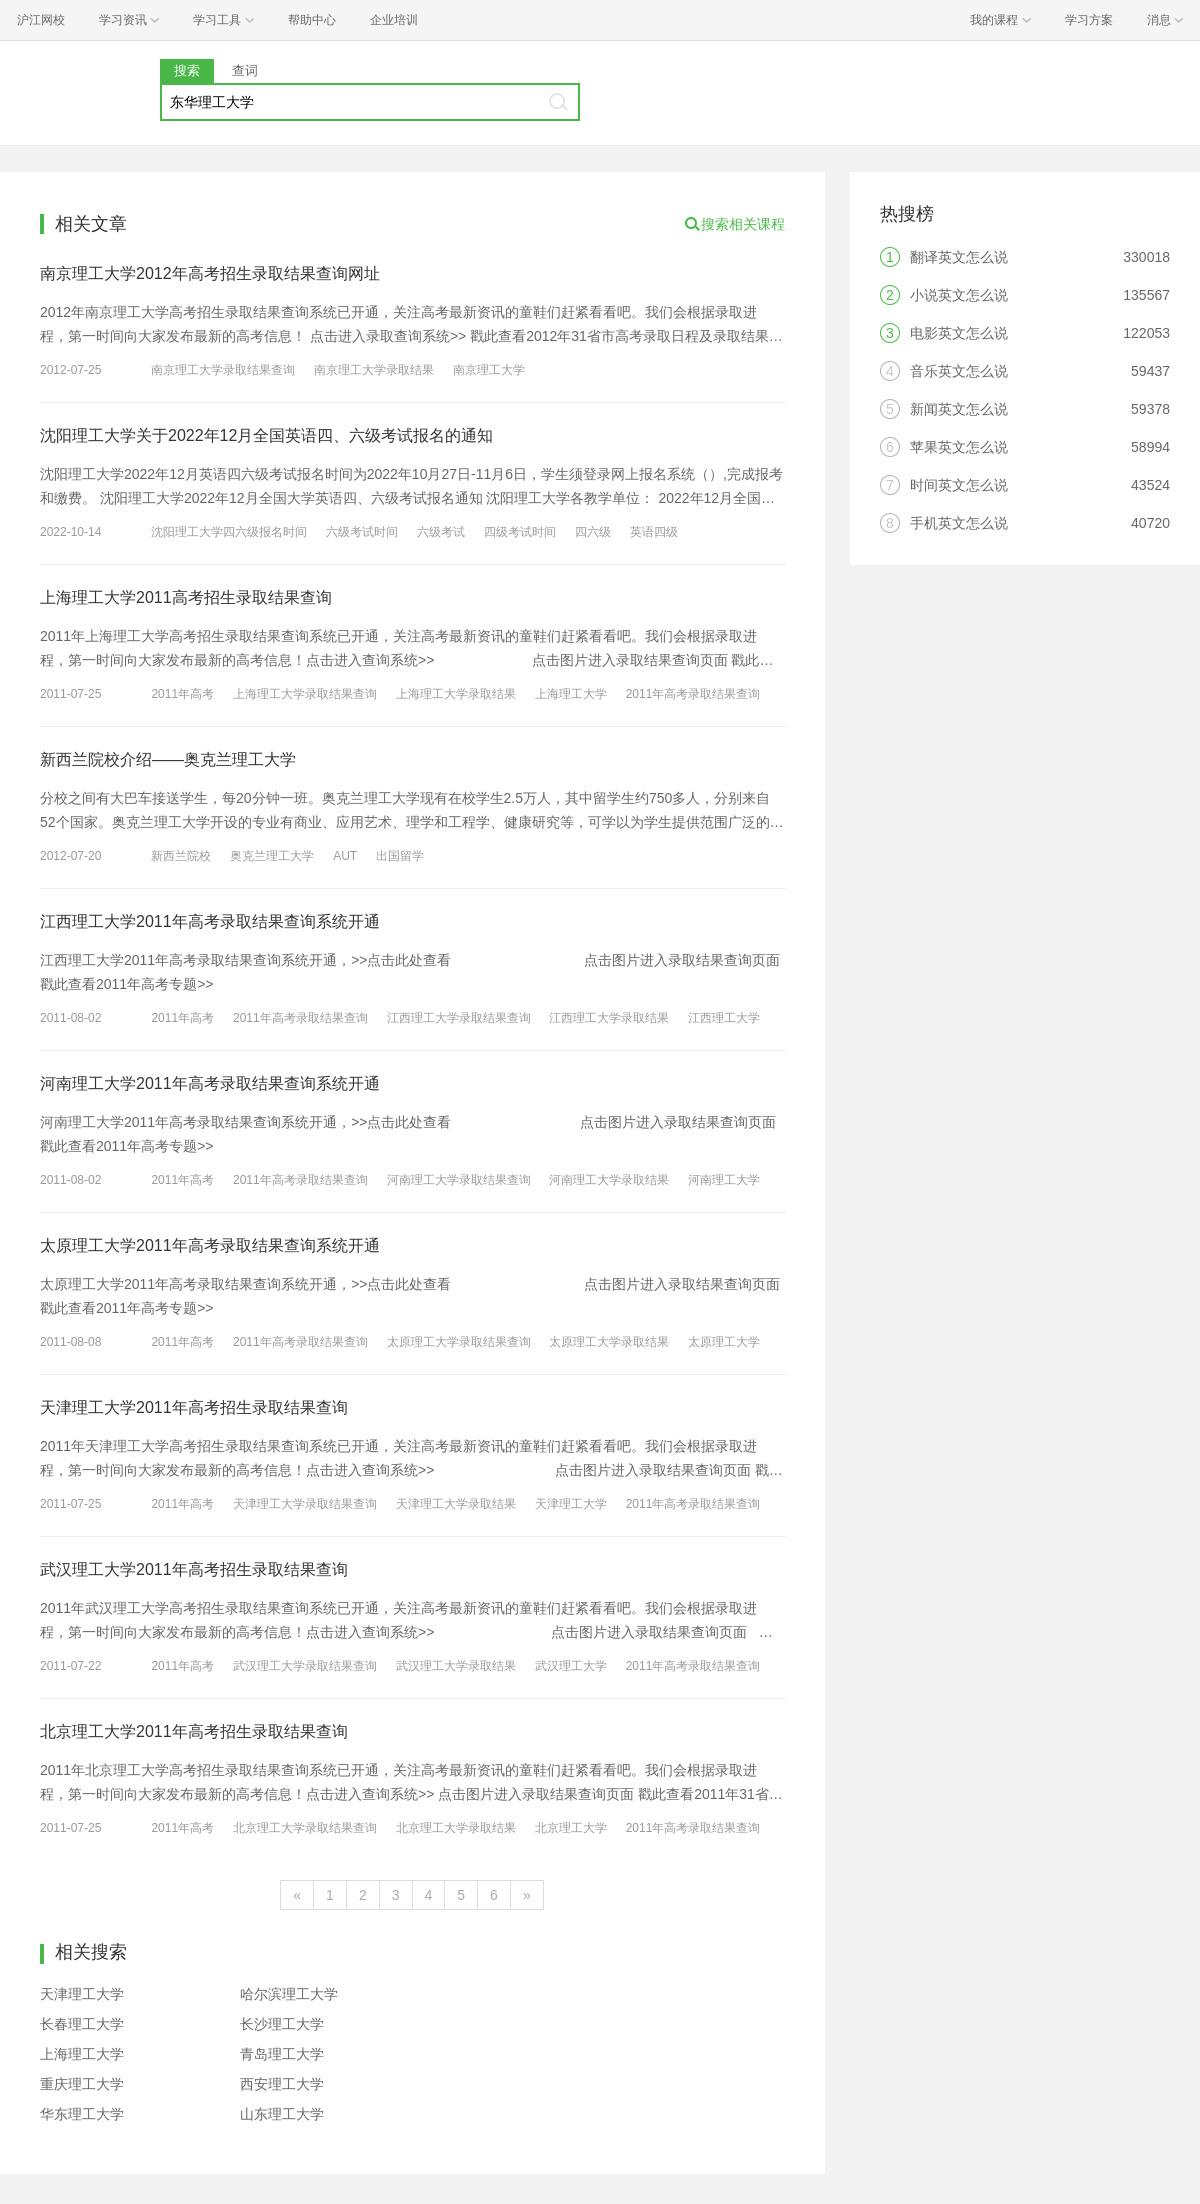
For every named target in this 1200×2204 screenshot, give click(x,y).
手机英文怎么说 (959, 523)
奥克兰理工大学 (272, 856)
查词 (245, 70)
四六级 (593, 532)
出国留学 (400, 856)
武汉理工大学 (571, 1666)
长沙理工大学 (282, 2024)
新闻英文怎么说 (959, 409)
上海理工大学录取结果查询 (305, 694)
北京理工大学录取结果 (456, 1828)
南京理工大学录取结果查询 (223, 370)
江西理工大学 (724, 1018)
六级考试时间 (362, 532)
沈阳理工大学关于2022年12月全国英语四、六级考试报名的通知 (266, 435)
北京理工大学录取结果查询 (305, 1828)
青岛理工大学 (282, 2054)
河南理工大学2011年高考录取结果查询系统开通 (210, 1083)
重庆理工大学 (82, 2084)
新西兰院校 (181, 856)
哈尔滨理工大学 (289, 1994)
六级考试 (441, 532)
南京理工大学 (489, 370)
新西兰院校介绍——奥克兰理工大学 (168, 759)
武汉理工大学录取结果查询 (305, 1666)
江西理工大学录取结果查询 (459, 1018)
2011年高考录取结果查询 (693, 694)
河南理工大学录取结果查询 (459, 1180)
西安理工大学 (282, 2084)
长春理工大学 (82, 2024)
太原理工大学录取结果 (609, 1342)
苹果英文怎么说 (959, 447)
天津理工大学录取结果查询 (305, 1504)
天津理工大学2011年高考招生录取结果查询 (194, 1407)
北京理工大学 (571, 1828)
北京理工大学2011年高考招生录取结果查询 (194, 1731)
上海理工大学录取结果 (456, 694)
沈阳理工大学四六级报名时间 (229, 532)
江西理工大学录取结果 (609, 1018)
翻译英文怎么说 (959, 257)
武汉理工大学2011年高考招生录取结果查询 (194, 1569)
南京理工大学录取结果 (374, 370)
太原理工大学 (724, 1342)
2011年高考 (182, 694)
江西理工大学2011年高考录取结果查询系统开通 (210, 921)
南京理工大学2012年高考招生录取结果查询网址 (210, 273)
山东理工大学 (282, 2114)
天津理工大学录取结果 (456, 1504)
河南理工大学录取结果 (609, 1180)
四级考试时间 (520, 532)
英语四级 (654, 532)
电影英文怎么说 (959, 333)
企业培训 (394, 20)
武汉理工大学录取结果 (456, 1666)
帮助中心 (312, 20)
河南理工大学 (724, 1180)
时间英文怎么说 (959, 485)
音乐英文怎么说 (959, 371)
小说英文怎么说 (959, 295)
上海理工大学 (571, 694)
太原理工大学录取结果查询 (459, 1342)
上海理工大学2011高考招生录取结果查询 (186, 597)
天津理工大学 (571, 1504)
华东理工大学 (82, 2114)
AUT (345, 856)
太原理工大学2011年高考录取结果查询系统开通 (210, 1245)
